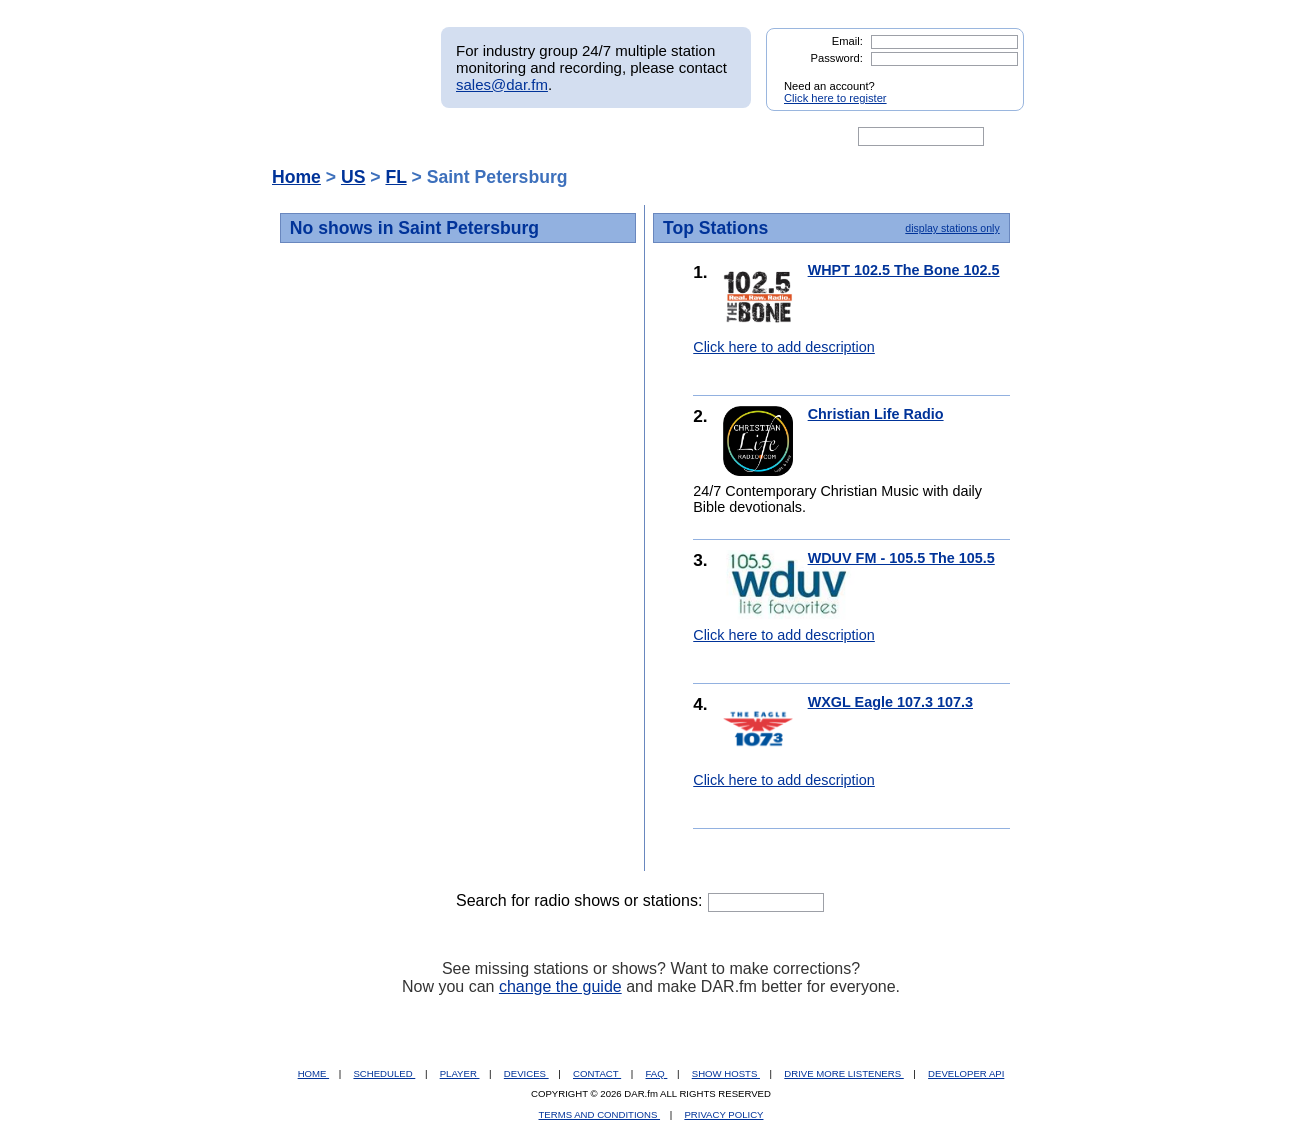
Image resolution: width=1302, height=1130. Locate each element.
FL (395, 177)
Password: (837, 58)
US (353, 177)
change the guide (560, 986)
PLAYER (460, 1073)
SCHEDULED (384, 1073)
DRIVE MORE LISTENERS (843, 1073)
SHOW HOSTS (726, 1073)
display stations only (952, 228)
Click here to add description (784, 347)
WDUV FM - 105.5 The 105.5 (901, 558)
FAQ (657, 1073)
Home (296, 177)
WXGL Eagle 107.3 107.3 (890, 702)
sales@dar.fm (502, 84)
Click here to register (835, 98)
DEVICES (526, 1073)
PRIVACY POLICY (723, 1114)
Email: (847, 41)
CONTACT (597, 1073)
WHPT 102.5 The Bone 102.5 (904, 270)
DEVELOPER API (966, 1073)
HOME (313, 1073)
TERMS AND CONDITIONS (600, 1114)
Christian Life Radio (876, 414)
